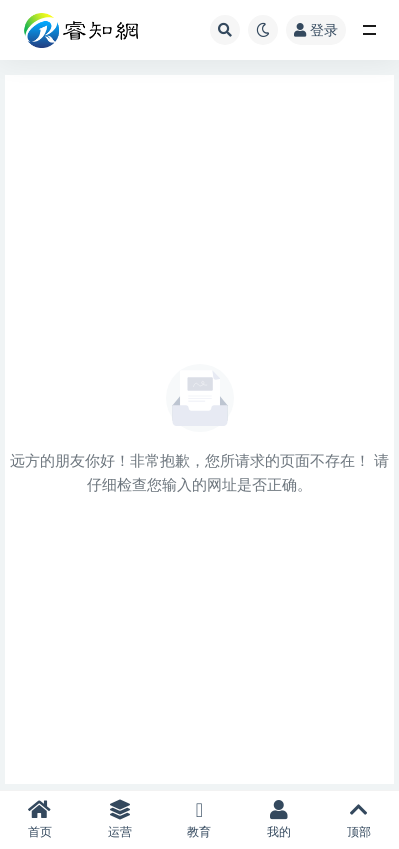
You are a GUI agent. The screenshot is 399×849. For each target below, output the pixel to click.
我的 (279, 819)
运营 (120, 819)
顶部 (359, 819)
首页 (40, 819)
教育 (200, 819)
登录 (316, 29)
